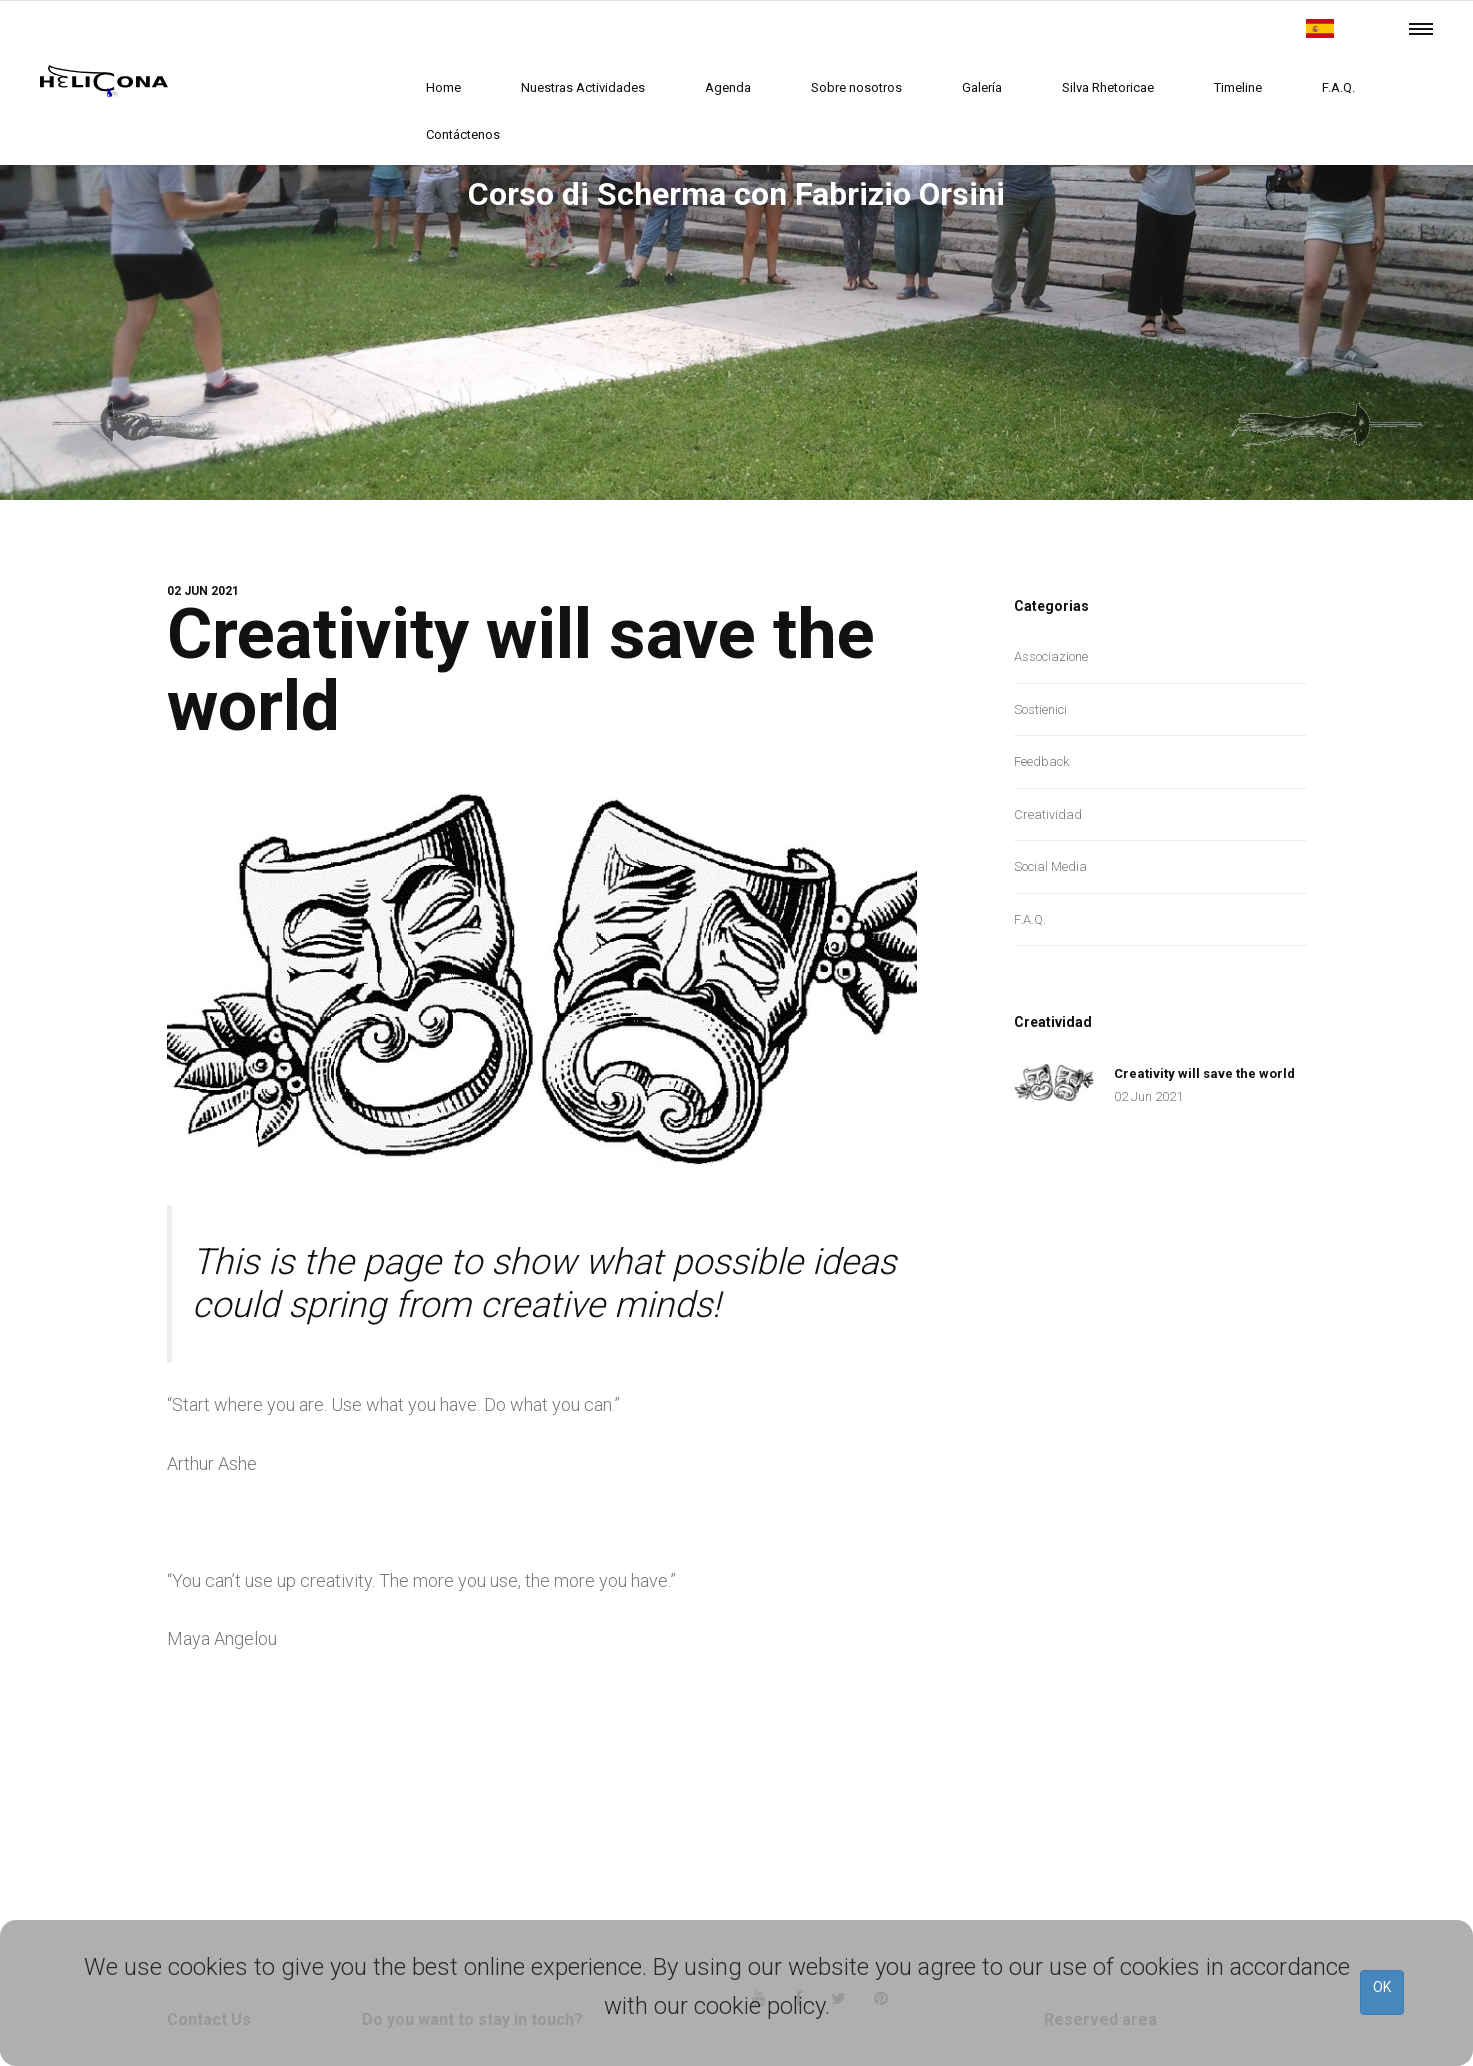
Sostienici (1040, 709)
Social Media (1050, 866)
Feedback (1041, 761)
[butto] (1320, 28)
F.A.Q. (1338, 87)
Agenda (728, 87)
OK (1382, 1987)
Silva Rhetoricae (1108, 87)
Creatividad (1048, 814)
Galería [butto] (982, 87)
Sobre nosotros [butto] (856, 87)
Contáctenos (463, 134)
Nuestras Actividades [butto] (583, 87)
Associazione (1051, 656)
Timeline (1238, 87)
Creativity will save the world (530, 669)
